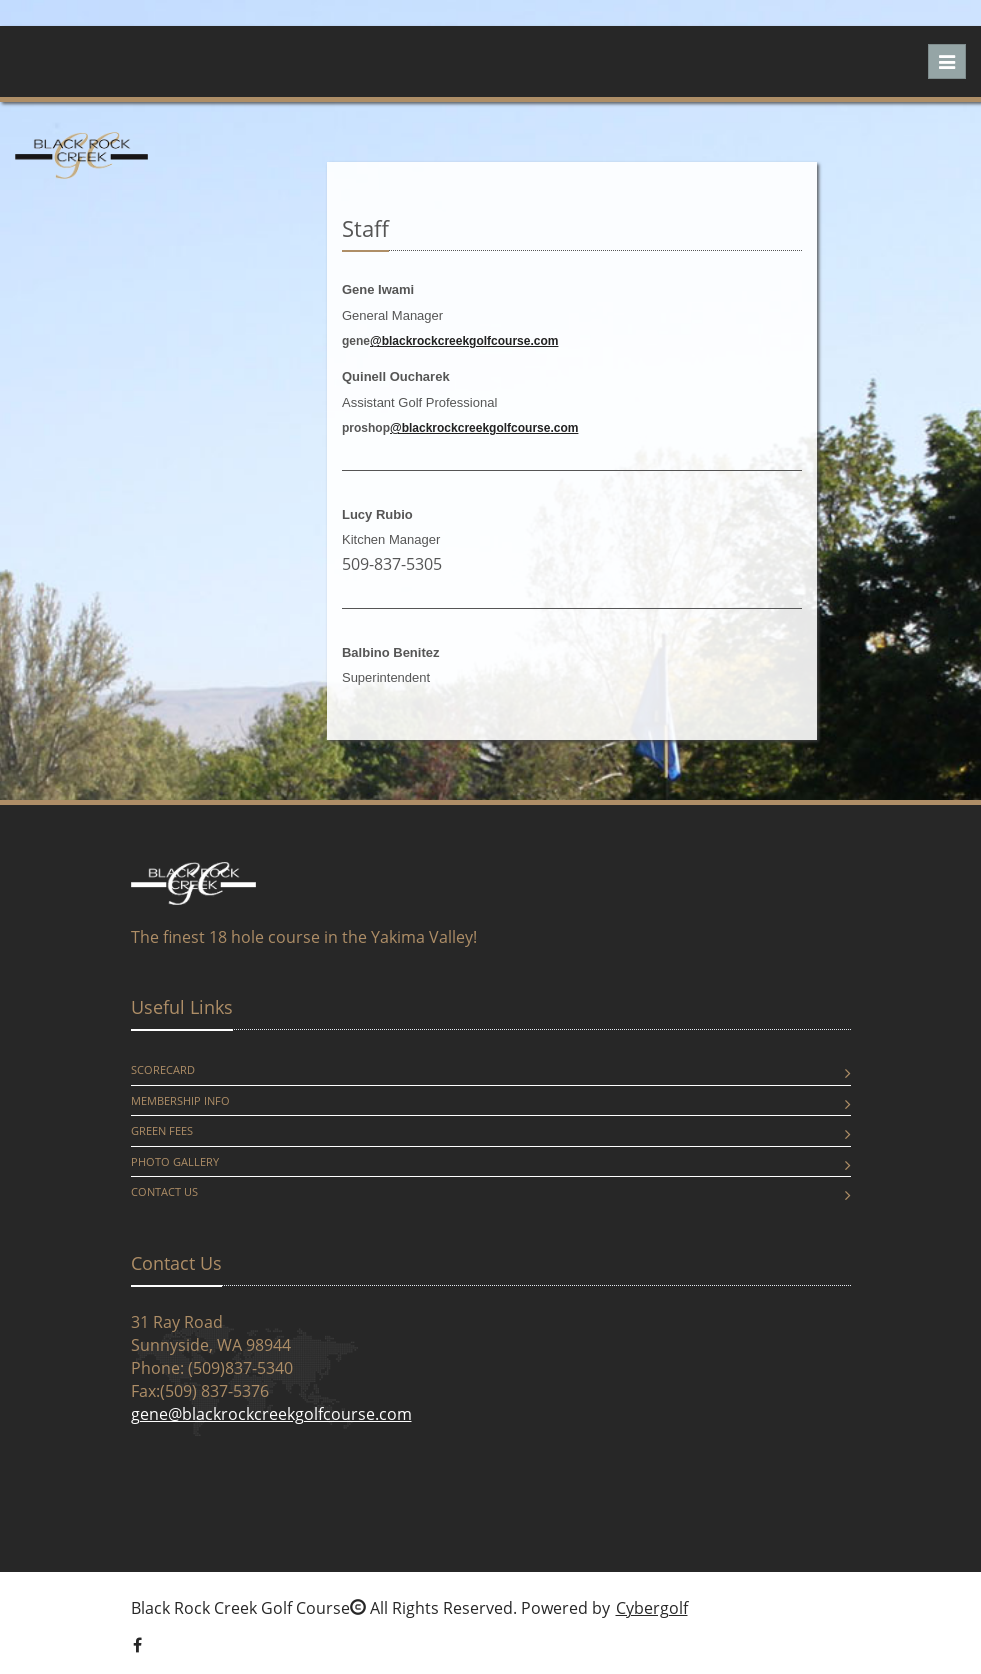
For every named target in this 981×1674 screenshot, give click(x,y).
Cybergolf (652, 1608)
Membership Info (180, 1100)
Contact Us (164, 1191)
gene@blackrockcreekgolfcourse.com (271, 1414)
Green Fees (162, 1130)
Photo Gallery (175, 1161)
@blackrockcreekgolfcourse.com (464, 341)
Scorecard (163, 1069)
